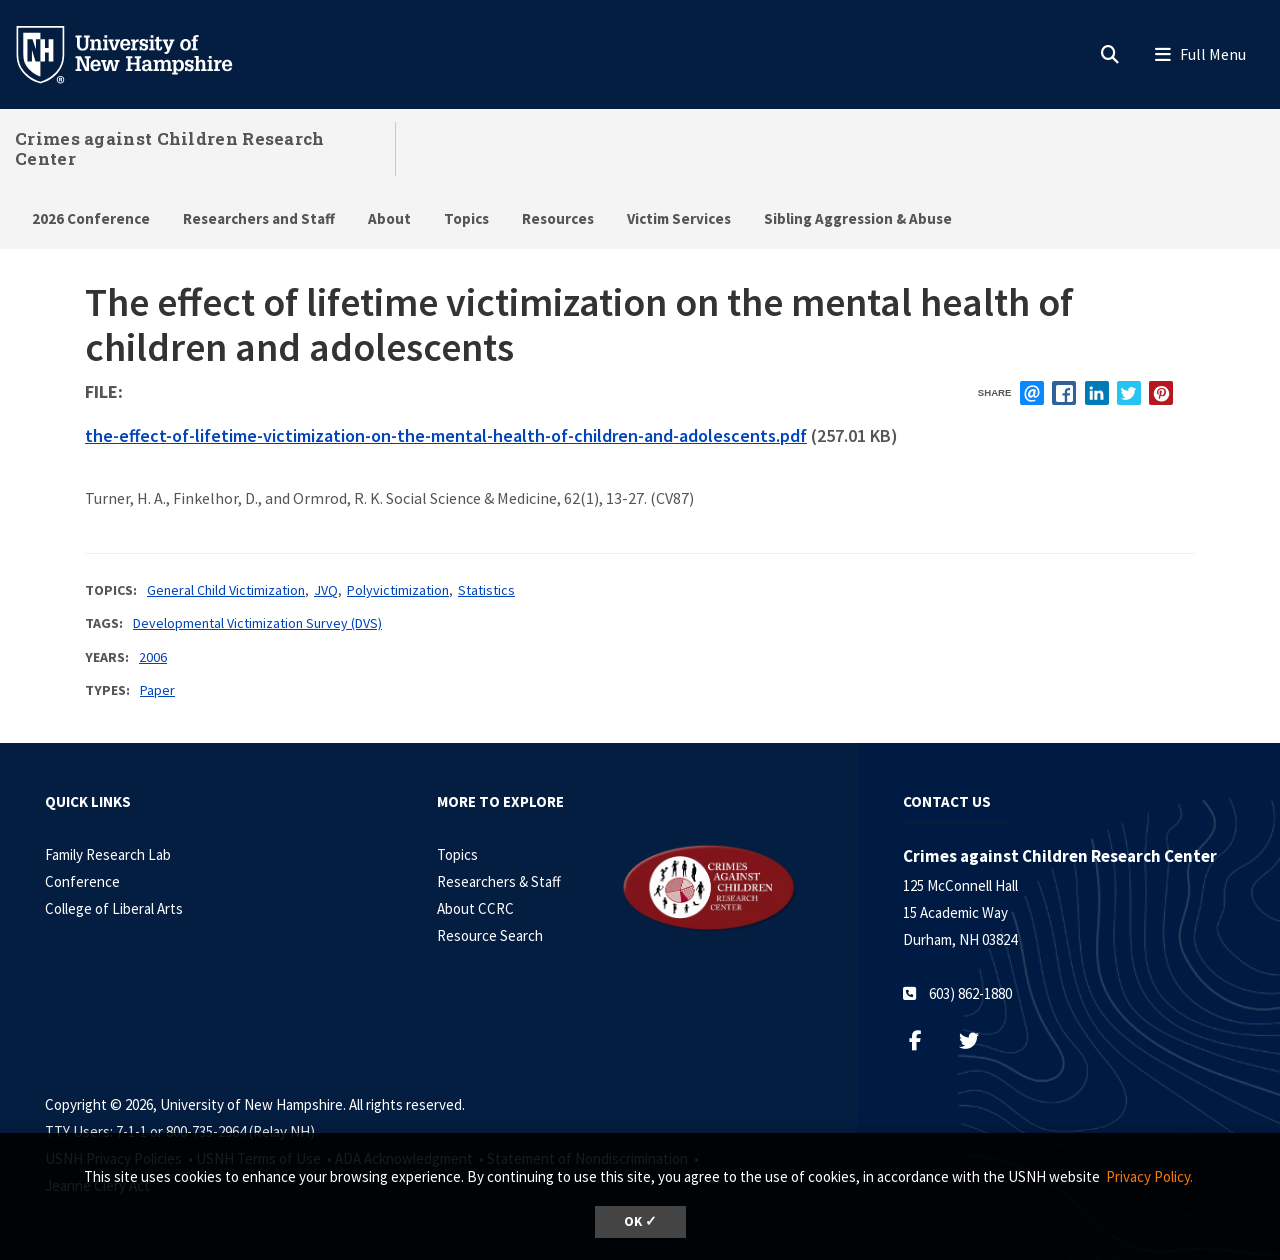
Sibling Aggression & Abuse (858, 218)
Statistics (486, 590)
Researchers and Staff (259, 218)
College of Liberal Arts (114, 908)
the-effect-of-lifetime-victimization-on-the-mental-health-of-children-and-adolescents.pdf (446, 435)
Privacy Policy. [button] (1149, 1176)
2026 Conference (91, 218)
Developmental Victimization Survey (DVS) (257, 623)
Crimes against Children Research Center (170, 148)
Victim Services (679, 218)
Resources (558, 218)
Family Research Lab (108, 854)
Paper (157, 690)
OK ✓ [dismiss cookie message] (640, 1221)
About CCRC (475, 908)
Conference (82, 881)
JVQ (326, 590)
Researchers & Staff (499, 881)
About (389, 218)
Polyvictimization (398, 590)
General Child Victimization (226, 590)
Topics (466, 218)
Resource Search (490, 935)
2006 (153, 657)
